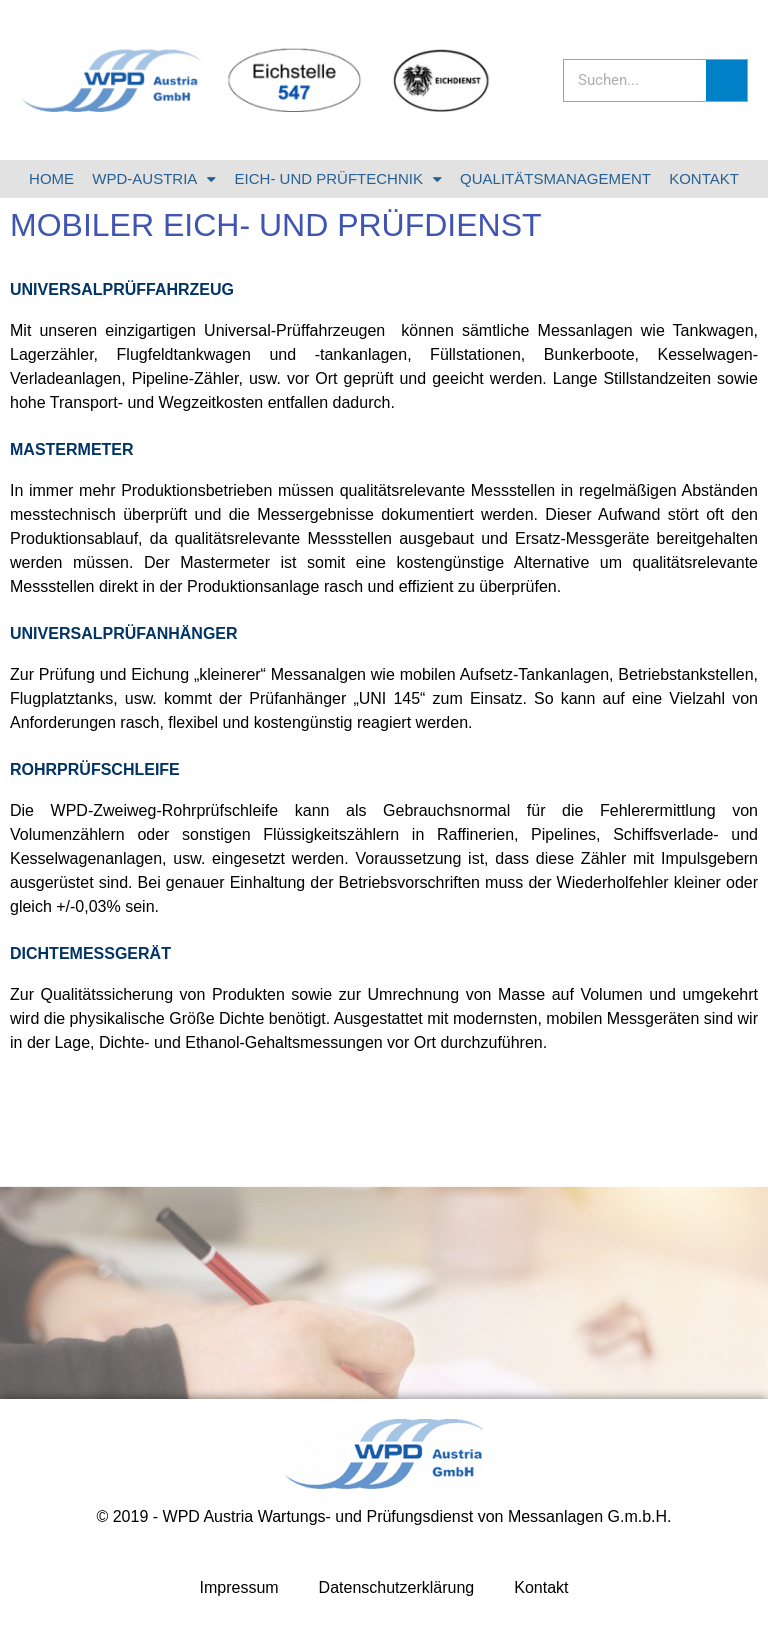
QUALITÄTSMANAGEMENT (555, 178)
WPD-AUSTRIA (154, 179)
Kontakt (541, 1587)
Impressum (238, 1587)
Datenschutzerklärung (397, 1587)
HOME (51, 178)
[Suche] (726, 80)
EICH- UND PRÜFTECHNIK (338, 179)
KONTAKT (704, 178)
